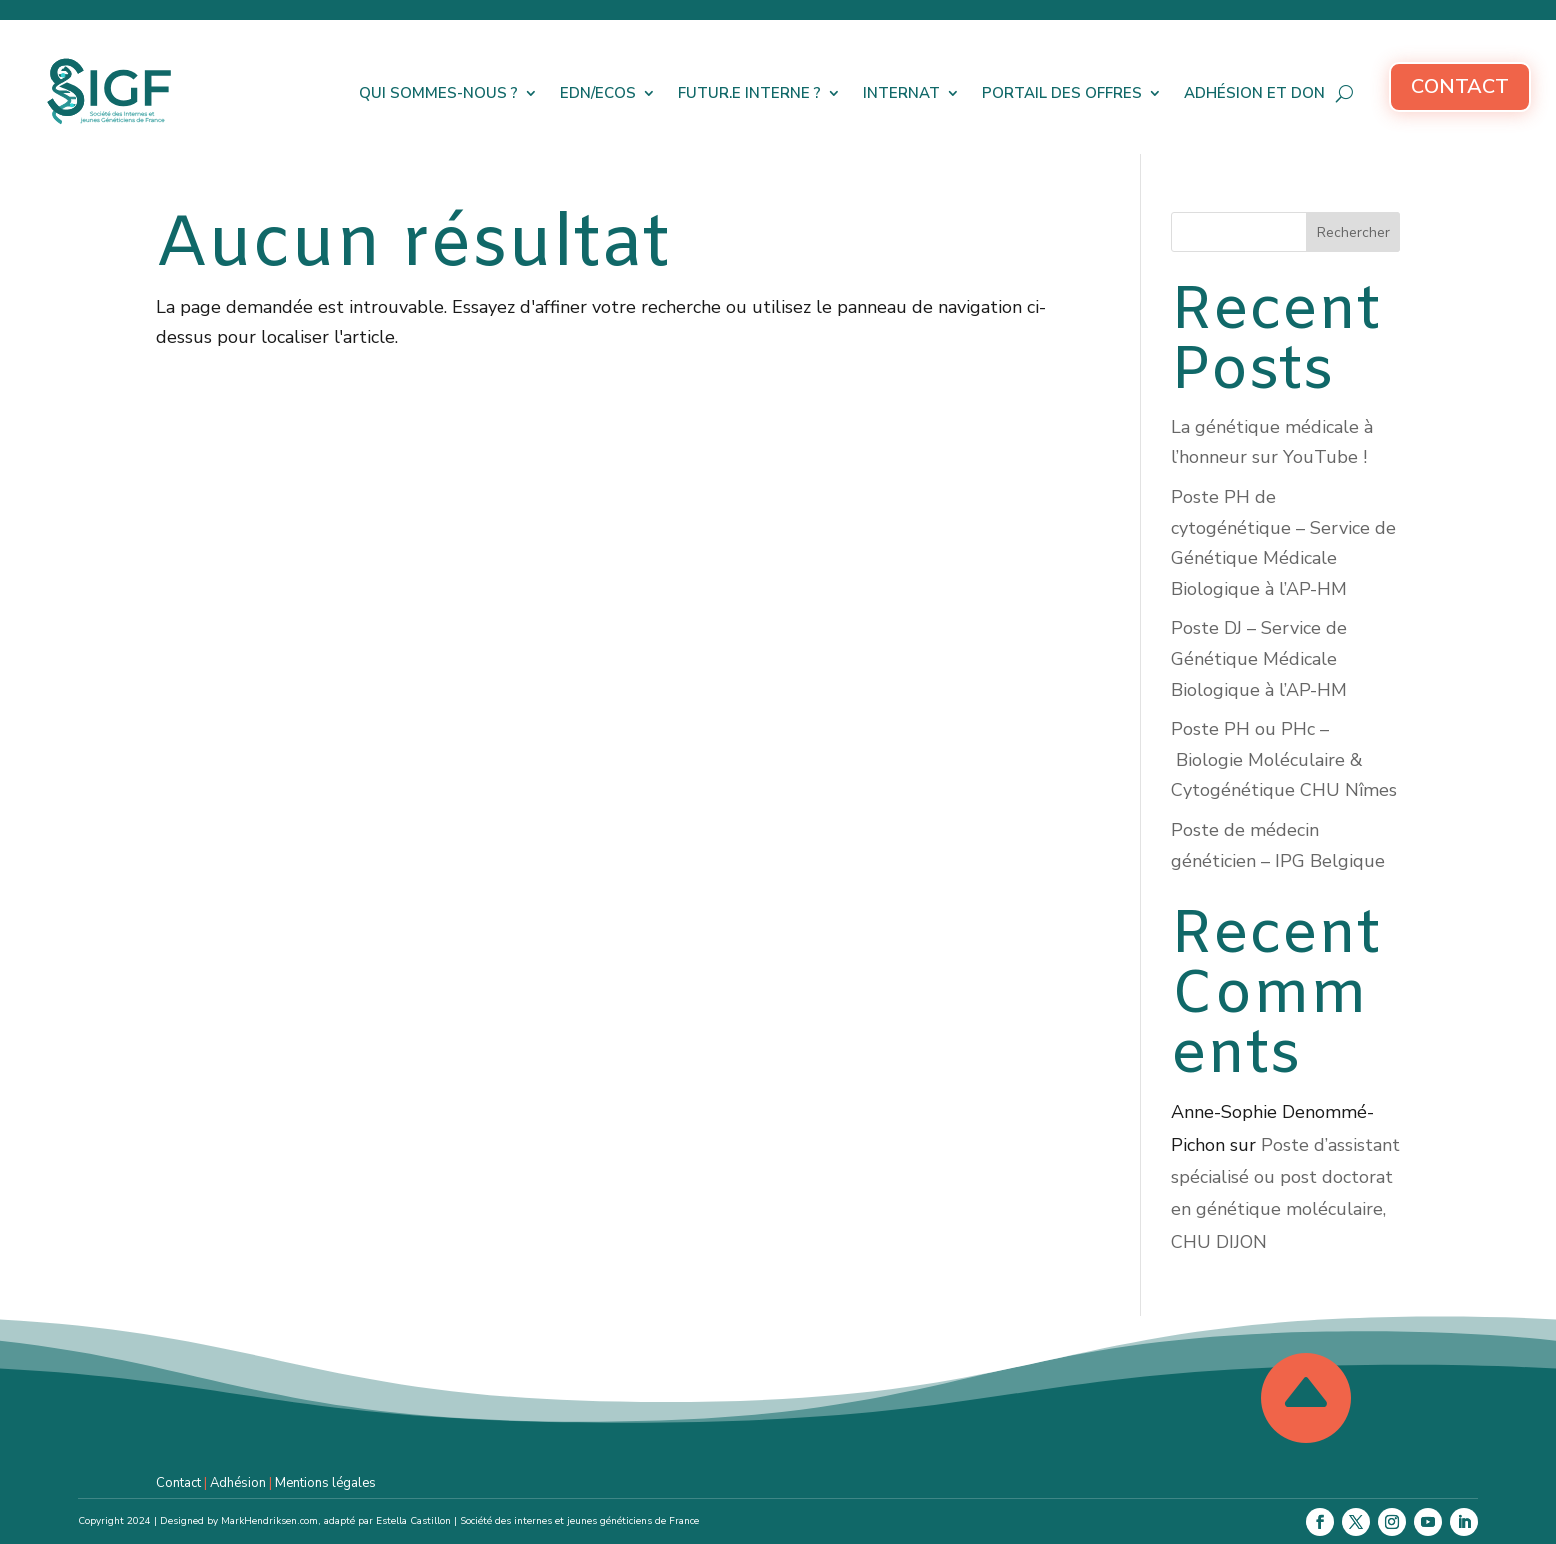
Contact (1460, 86)
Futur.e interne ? (749, 93)
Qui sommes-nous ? (438, 93)
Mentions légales (325, 1483)
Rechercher (1353, 232)
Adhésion (238, 1483)
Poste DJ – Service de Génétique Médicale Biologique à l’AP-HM (1259, 658)
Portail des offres (1062, 93)
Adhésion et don (1254, 93)
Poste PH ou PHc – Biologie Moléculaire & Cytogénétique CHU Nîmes (1284, 759)
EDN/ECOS (598, 93)
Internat (901, 93)
